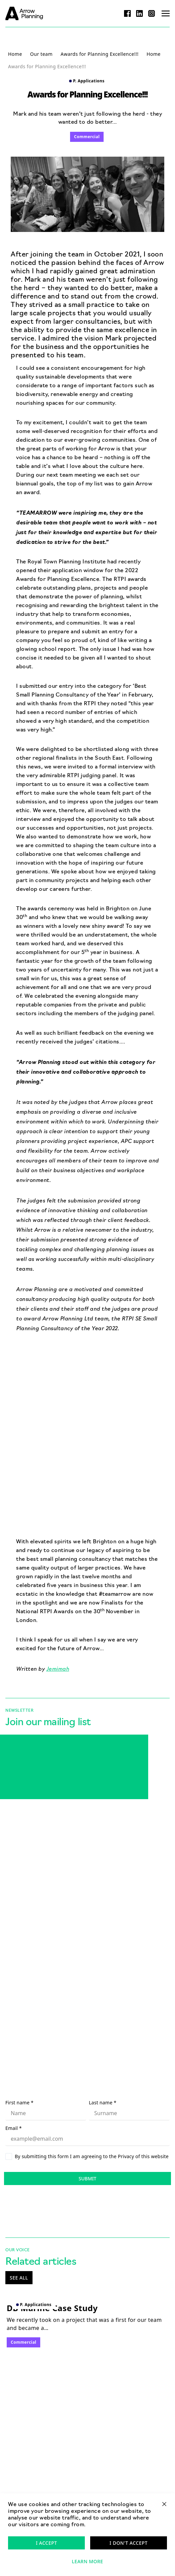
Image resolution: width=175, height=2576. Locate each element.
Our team (41, 54)
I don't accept (129, 2543)
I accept (46, 2543)
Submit (88, 2178)
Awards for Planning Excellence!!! (99, 54)
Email (13, 2128)
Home (15, 54)
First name (19, 2102)
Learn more (87, 2561)
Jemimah (57, 1668)
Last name (102, 2102)
